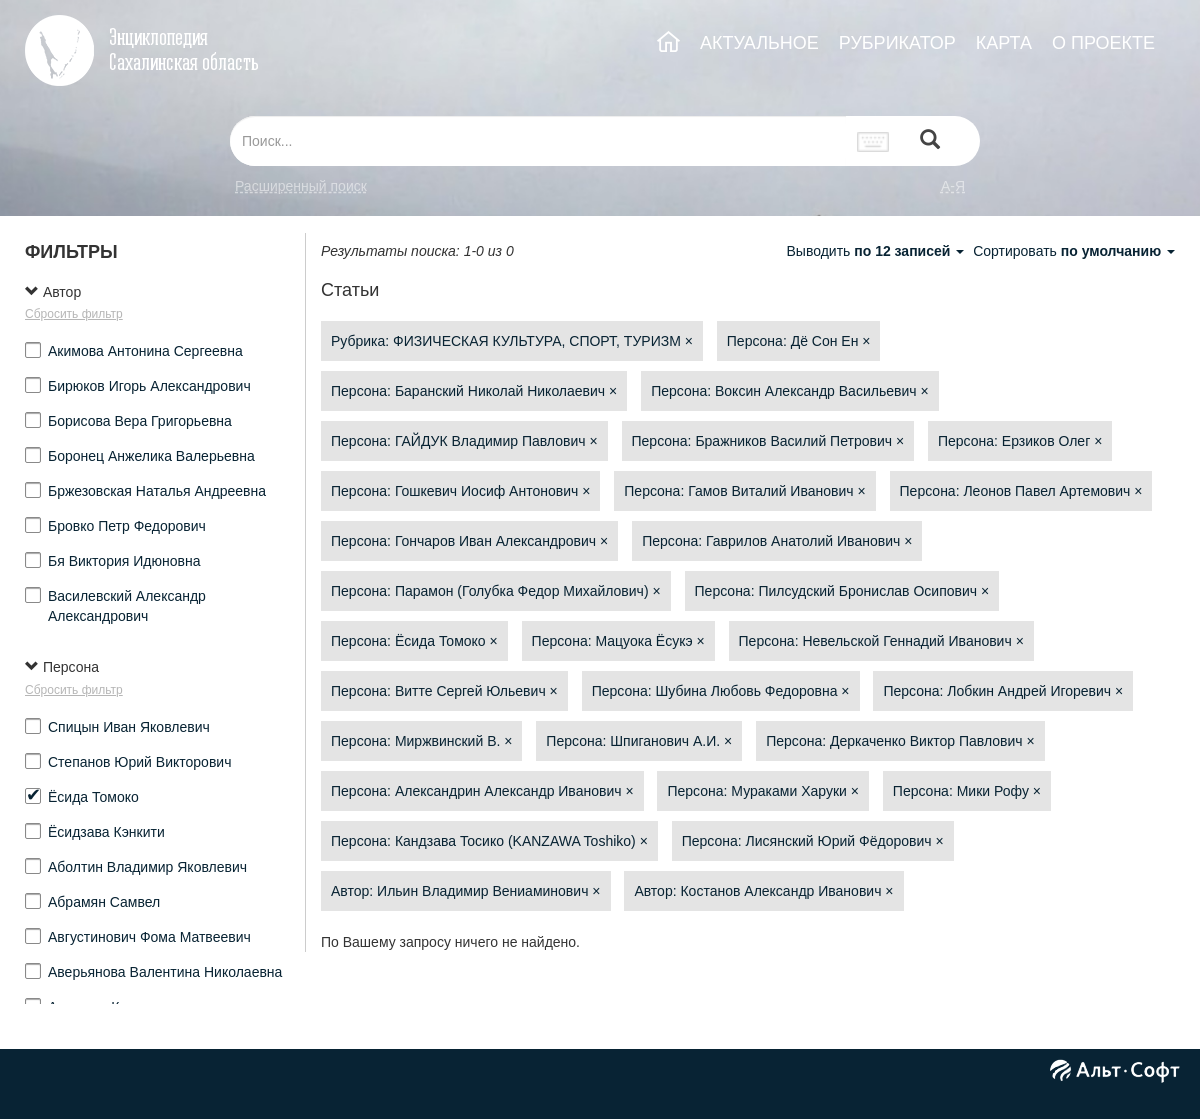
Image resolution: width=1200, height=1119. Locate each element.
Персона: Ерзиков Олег (1020, 441)
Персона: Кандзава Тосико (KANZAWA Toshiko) (489, 841)
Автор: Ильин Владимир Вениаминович (466, 891)
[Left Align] (930, 141)
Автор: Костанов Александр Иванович (763, 891)
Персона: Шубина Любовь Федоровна (721, 691)
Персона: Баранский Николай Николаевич (474, 391)
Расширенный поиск (301, 186)
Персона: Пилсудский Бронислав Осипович (842, 591)
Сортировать (1074, 251)
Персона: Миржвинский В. (421, 741)
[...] (538, 141)
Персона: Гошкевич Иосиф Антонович (460, 491)
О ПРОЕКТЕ (1103, 43)
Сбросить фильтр (74, 314)
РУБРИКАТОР (897, 43)
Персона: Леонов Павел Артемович (1021, 491)
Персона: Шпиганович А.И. (639, 741)
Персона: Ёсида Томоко (414, 641)
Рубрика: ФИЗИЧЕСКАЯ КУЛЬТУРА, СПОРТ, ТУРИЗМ (512, 341)
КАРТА (1004, 43)
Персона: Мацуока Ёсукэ (618, 641)
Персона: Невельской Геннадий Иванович (881, 641)
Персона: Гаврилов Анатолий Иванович (777, 541)
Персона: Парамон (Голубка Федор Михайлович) (496, 591)
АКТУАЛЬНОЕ (759, 43)
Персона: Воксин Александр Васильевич (789, 391)
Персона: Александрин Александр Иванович (482, 791)
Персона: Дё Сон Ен (799, 341)
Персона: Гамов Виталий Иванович (744, 491)
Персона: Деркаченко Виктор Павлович (900, 741)
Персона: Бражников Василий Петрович (768, 441)
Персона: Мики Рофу (967, 791)
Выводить (877, 251)
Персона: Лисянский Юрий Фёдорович (813, 841)
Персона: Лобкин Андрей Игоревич (1003, 691)
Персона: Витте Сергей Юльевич (444, 691)
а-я (953, 186)
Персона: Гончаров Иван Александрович (469, 541)
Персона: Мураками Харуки (762, 791)
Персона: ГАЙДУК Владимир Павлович (464, 441)
